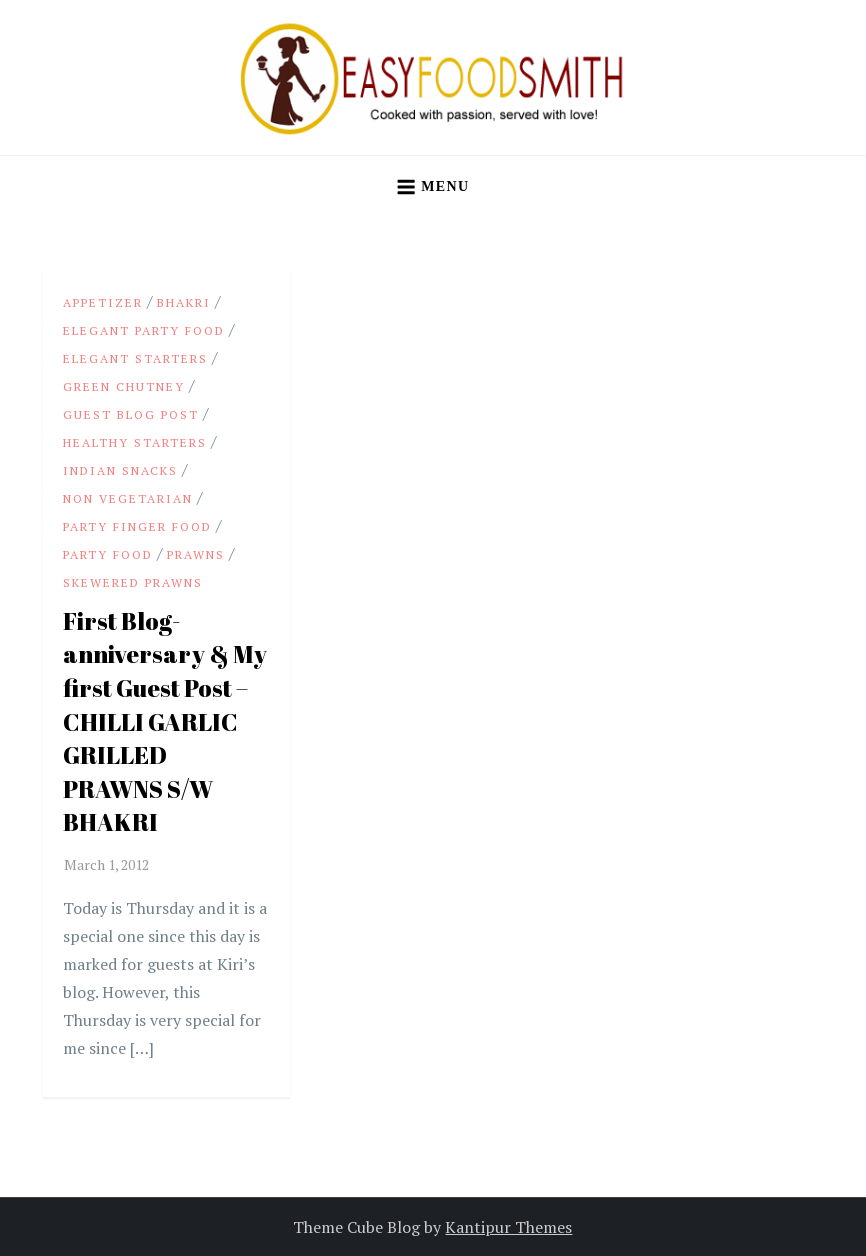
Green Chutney (124, 386)
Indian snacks (120, 470)
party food (108, 554)
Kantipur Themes (508, 1227)
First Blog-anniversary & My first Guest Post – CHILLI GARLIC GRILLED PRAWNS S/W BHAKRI (165, 722)
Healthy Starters (135, 442)
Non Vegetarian (128, 498)
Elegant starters (135, 358)
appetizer (103, 302)
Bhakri (184, 302)
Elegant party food (144, 330)
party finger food (137, 526)
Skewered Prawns (133, 582)
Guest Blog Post (131, 414)
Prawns (196, 554)
